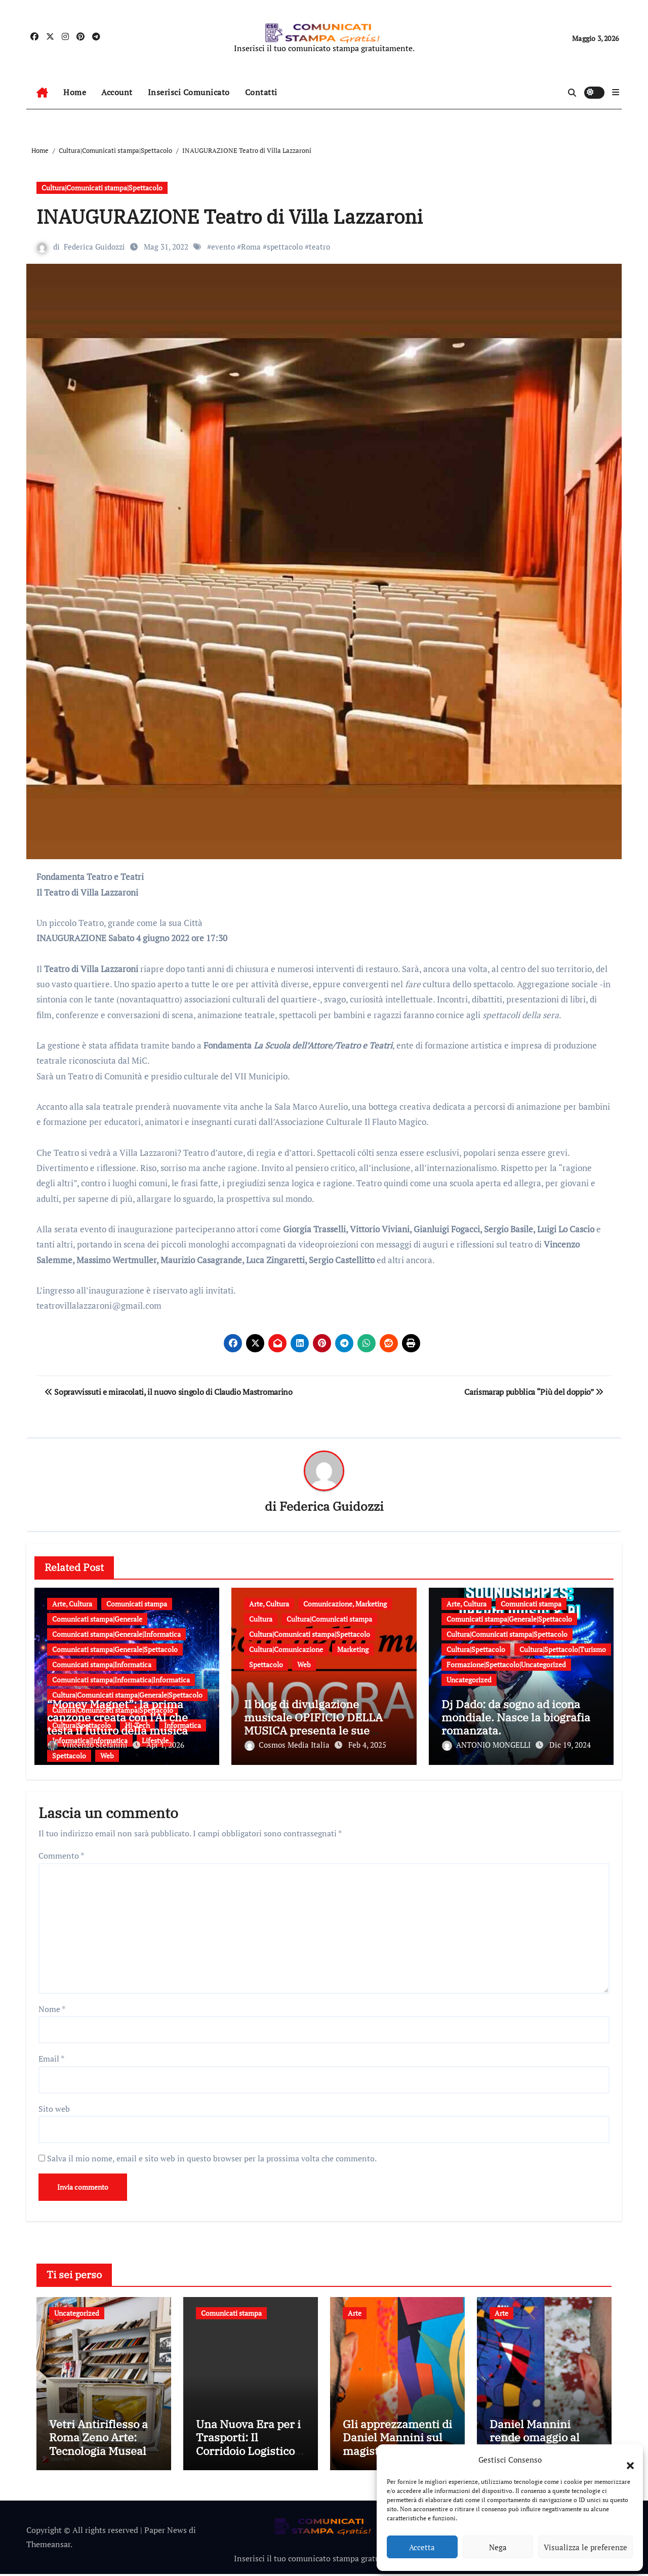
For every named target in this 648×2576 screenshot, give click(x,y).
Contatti (261, 92)
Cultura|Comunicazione (286, 1649)
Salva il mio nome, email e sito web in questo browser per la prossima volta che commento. (212, 2156)
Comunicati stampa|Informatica (101, 1664)
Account (117, 92)
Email (51, 2056)
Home (74, 92)
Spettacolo (69, 1755)
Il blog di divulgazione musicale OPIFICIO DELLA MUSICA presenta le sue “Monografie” (313, 1724)
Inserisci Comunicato (189, 92)
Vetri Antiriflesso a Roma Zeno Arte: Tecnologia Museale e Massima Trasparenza (100, 2453)
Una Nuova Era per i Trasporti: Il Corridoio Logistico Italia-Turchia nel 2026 (248, 2453)
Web (107, 1755)
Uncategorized (469, 1679)
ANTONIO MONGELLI (487, 1745)
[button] (625, 2459)
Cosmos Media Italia (288, 1745)
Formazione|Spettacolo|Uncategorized (506, 1664)
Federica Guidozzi (94, 247)
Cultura (260, 1619)
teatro (319, 247)
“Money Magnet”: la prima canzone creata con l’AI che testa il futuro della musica (117, 1717)
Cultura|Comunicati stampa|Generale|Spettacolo (127, 1695)
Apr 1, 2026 (165, 1745)
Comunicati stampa (136, 1603)
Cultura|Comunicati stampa (329, 1619)
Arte (354, 2311)
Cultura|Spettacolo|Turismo (562, 1649)
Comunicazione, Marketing (345, 1603)
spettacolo (285, 247)
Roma (251, 247)
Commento (61, 1853)
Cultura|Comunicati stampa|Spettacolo (102, 187)
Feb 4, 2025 (367, 1745)
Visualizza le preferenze (585, 2547)
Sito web (54, 2106)
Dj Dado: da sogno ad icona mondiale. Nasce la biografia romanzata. (515, 1717)
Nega (498, 2547)
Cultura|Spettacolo (476, 1649)
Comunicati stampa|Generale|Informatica (116, 1634)
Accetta (422, 2547)
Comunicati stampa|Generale (97, 1619)
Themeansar (48, 2546)
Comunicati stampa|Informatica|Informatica (121, 1679)
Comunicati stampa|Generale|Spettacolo (115, 1649)
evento (223, 247)
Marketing (353, 1649)
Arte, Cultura (72, 1603)
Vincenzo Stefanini (89, 1745)
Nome (51, 2006)
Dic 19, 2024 (570, 1745)
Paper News (165, 2532)
